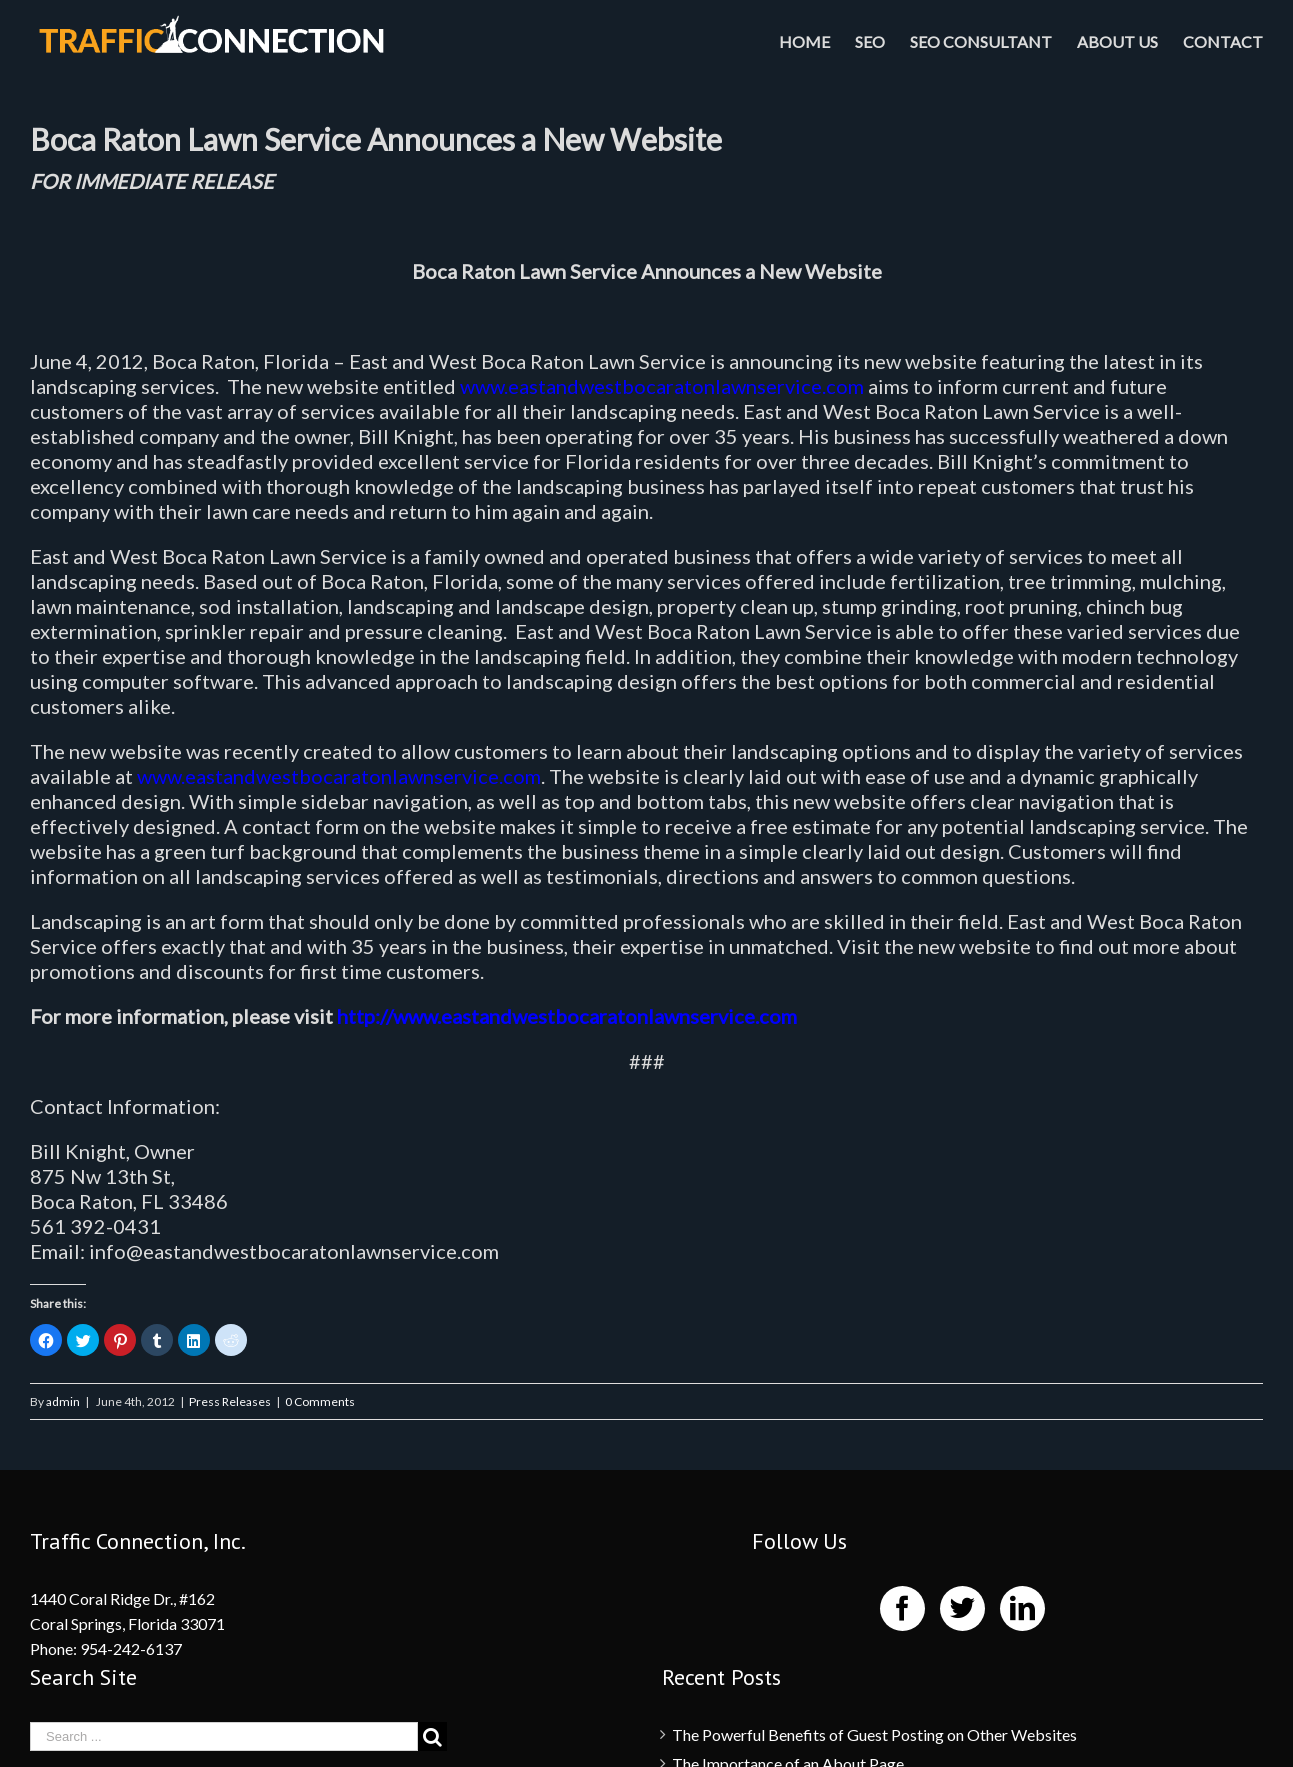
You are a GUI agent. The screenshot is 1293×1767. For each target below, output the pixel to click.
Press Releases (230, 1401)
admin (63, 1401)
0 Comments (320, 1401)
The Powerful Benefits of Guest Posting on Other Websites (874, 1734)
